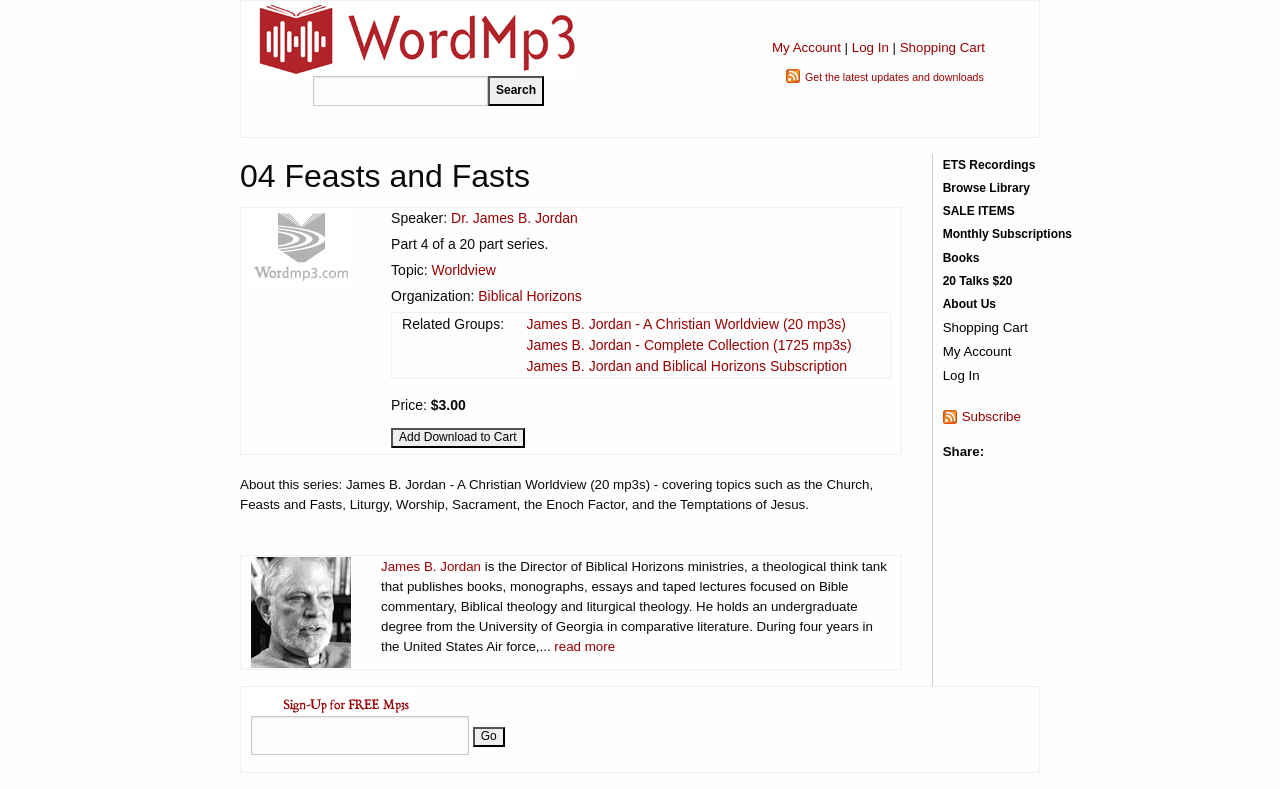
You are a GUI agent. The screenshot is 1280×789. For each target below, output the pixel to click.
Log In (870, 47)
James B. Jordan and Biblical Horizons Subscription (686, 366)
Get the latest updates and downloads (894, 77)
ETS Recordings (989, 165)
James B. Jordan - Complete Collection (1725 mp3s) (688, 345)
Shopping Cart (942, 47)
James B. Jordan (431, 566)
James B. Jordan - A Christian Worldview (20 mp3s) (686, 324)
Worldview (464, 270)
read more (584, 646)
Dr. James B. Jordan (514, 218)
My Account (806, 47)
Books (961, 258)
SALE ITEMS (979, 211)
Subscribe (991, 416)
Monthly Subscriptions (1007, 234)
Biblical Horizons (529, 296)
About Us (969, 304)
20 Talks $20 (978, 281)
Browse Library (986, 188)
